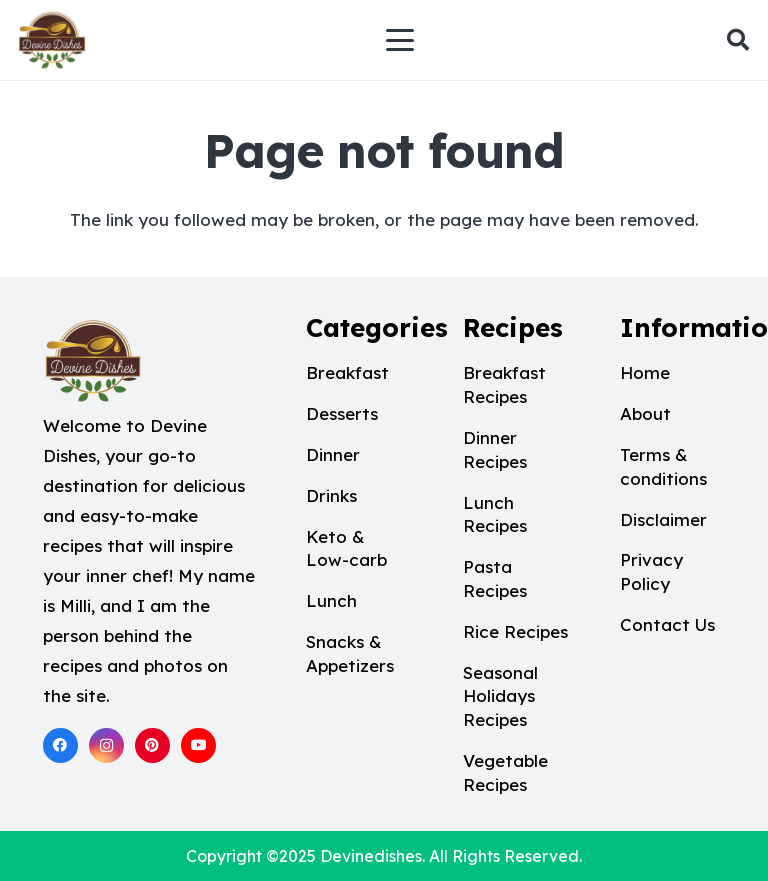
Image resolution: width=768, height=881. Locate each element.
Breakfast (347, 372)
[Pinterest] (152, 745)
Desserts (342, 413)
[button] (400, 40)
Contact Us (667, 624)
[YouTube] (198, 745)
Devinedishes (371, 856)
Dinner (333, 454)
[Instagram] (106, 745)
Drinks (331, 495)
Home (645, 372)
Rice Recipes (515, 631)
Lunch (331, 600)
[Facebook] (60, 745)
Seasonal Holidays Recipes (500, 696)
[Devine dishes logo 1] (52, 40)
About (645, 413)
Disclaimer (663, 519)
